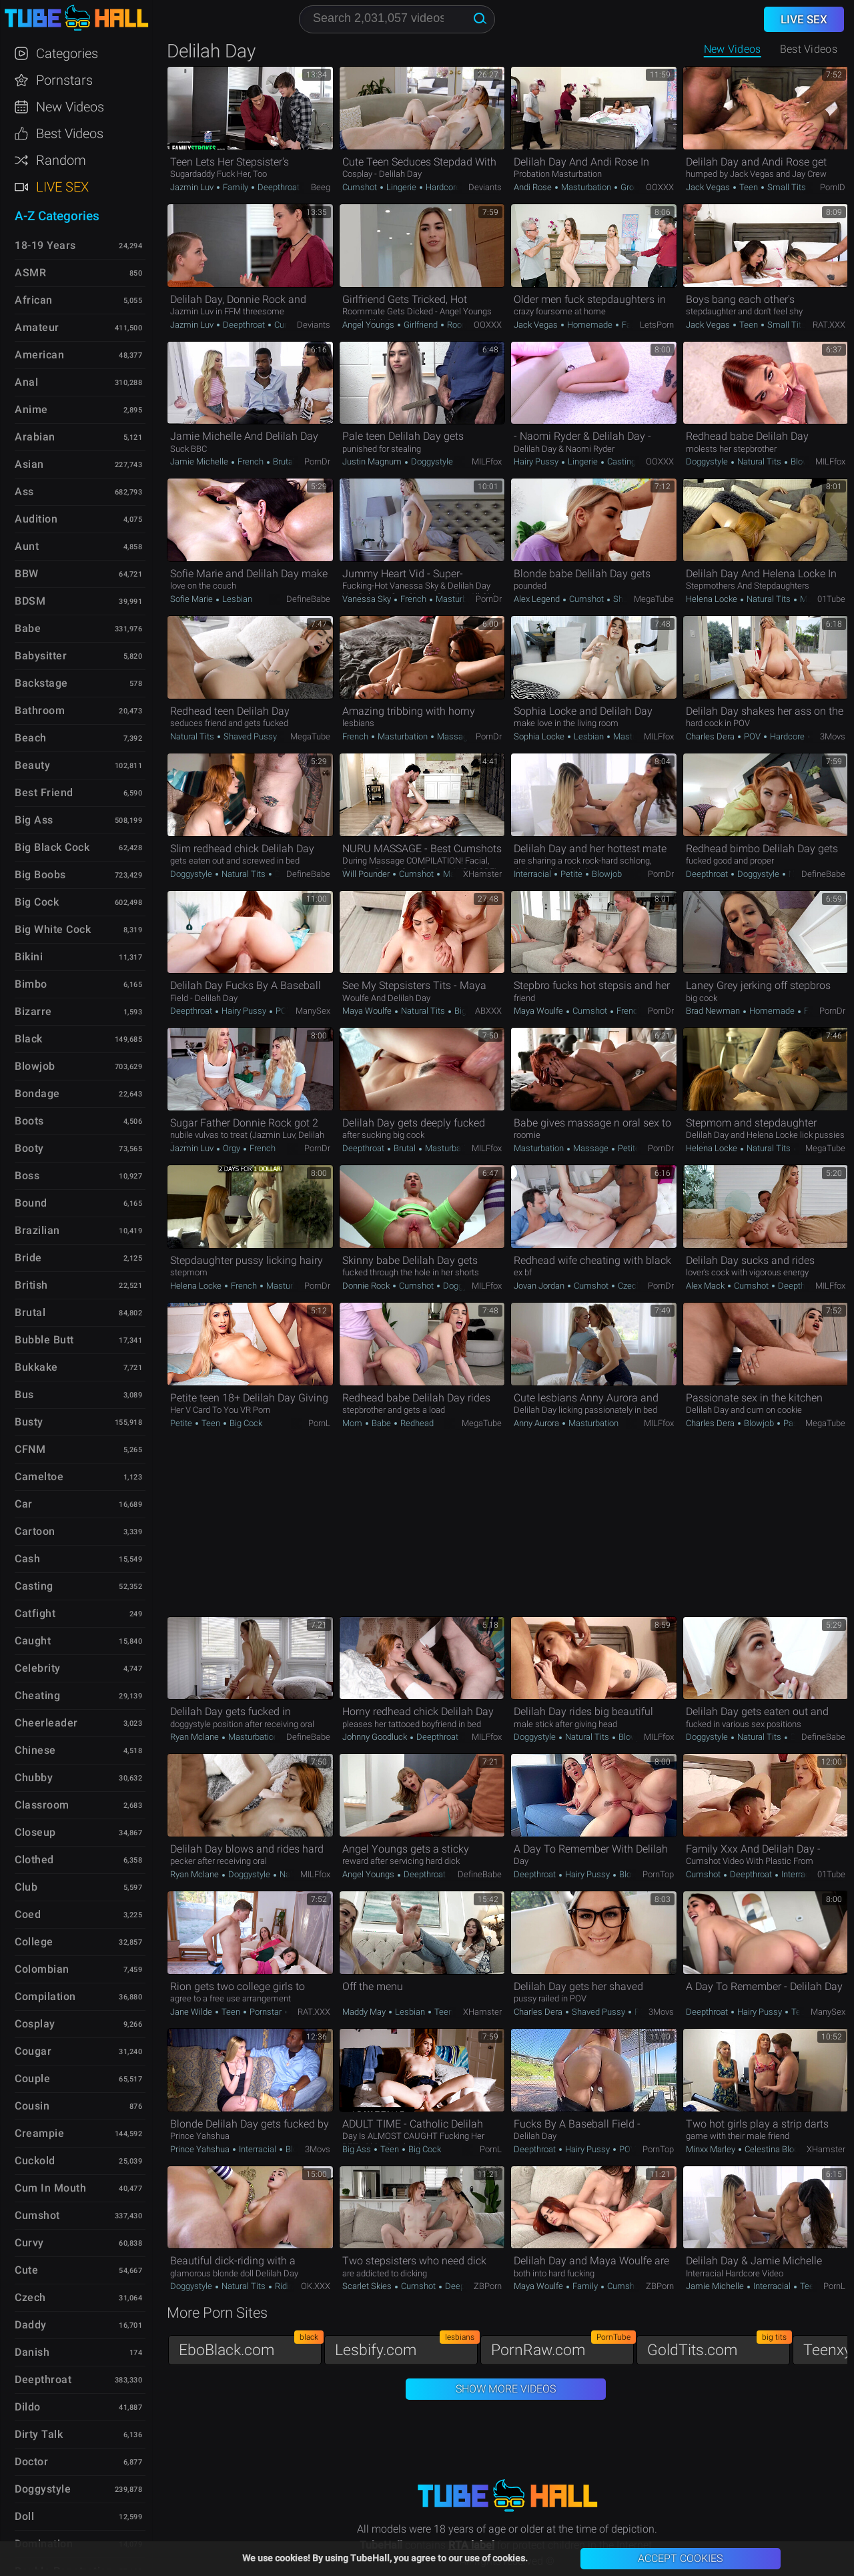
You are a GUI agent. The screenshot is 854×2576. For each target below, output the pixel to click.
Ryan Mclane (195, 1737)
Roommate (467, 325)
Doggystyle (431, 461)
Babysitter (41, 655)
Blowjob (805, 461)
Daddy (31, 2324)
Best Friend (44, 792)
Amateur (37, 327)
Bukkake (36, 1367)
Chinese (35, 1750)
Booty (29, 1148)
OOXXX (660, 187)
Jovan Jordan (540, 1286)
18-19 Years (45, 245)
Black (29, 1038)
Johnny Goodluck (375, 1737)
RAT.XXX (829, 325)
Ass (24, 491)
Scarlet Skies (368, 2286)
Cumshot (360, 187)
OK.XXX (315, 2286)
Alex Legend (538, 599)
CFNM (30, 1449)
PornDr (317, 461)
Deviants (485, 187)
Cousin (32, 2106)
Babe (381, 1423)
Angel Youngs (369, 325)
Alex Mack (706, 1286)
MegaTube (654, 599)
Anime (31, 409)
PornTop (658, 1874)
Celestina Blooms (778, 2149)
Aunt (27, 546)
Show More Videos (506, 2388)
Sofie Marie (192, 599)
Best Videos (69, 133)
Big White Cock (53, 929)
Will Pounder (367, 874)
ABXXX (488, 1011)
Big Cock (469, 1011)
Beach (31, 737)
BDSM (30, 601)
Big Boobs (40, 874)
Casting (620, 461)
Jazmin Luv (193, 187)
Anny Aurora (537, 1423)
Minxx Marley (711, 2149)
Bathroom (40, 710)
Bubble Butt (44, 1339)
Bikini (29, 956)
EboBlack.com (250, 2346)
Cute (26, 2270)
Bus (24, 1394)
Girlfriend (421, 325)
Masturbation (586, 187)
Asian (29, 464)
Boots (29, 1120)
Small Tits (785, 187)
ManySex (313, 1011)
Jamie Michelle (200, 461)
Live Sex (62, 187)
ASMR (30, 272)
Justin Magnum (373, 461)
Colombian (42, 1969)
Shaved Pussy (250, 736)
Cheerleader (46, 1722)
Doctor (31, 2461)
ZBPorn (488, 2286)
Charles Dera (711, 736)
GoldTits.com (718, 2346)
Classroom (42, 1805)
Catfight (35, 1613)
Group (630, 187)
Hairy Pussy (537, 461)
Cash (27, 1558)
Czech (629, 1286)
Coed (28, 1914)
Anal (26, 382)
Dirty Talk (39, 2434)
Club (26, 1887)
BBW (27, 573)
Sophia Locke (540, 736)
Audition (36, 519)
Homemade (589, 325)
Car (24, 1504)
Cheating (37, 1695)
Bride (28, 1257)
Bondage (37, 1093)
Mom (809, 599)
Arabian (35, 436)
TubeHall (76, 18)
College (34, 1941)
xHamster (482, 874)
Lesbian (236, 599)
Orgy (231, 1148)
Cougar (33, 2051)
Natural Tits (759, 461)
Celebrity (38, 1668)
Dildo (28, 2406)
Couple (32, 2078)
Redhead (416, 1423)
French (251, 461)
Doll (24, 2516)
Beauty (32, 765)
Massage (453, 736)
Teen (748, 187)
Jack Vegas (709, 187)
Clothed (34, 1859)
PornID (832, 187)
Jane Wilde (192, 2012)
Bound (31, 1203)
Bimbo (31, 984)
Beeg (320, 187)
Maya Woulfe (368, 1011)
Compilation (45, 1996)
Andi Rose (534, 187)
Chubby (34, 1777)
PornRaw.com (562, 2346)
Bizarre (33, 1011)
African (34, 300)
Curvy (29, 2242)
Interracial (533, 874)
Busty (29, 1421)
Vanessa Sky (367, 599)
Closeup (35, 1832)
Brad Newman (714, 1011)
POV (752, 736)
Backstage (41, 683)
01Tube (831, 599)
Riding (285, 2286)
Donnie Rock (367, 1286)
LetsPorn (657, 325)
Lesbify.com (406, 2346)
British (31, 1285)
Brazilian (37, 1230)
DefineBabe (308, 599)
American (39, 354)
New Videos (732, 49)
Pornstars (64, 80)
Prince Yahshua (201, 2149)
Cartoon (35, 1531)
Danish (32, 2352)
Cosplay (35, 2023)
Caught (33, 1640)
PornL (319, 1423)
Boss (27, 1175)
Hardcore (442, 187)
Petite (571, 874)
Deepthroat (278, 187)
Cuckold (35, 2160)
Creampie (39, 2133)
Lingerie (401, 187)
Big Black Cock (52, 847)
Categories (67, 53)
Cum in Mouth (50, 2188)
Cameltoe (39, 1476)
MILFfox (487, 461)
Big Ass (357, 2149)
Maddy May (365, 2012)
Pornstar (266, 2012)
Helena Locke (712, 599)
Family (235, 187)
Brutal (283, 461)
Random (61, 160)
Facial (632, 325)
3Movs (832, 736)
